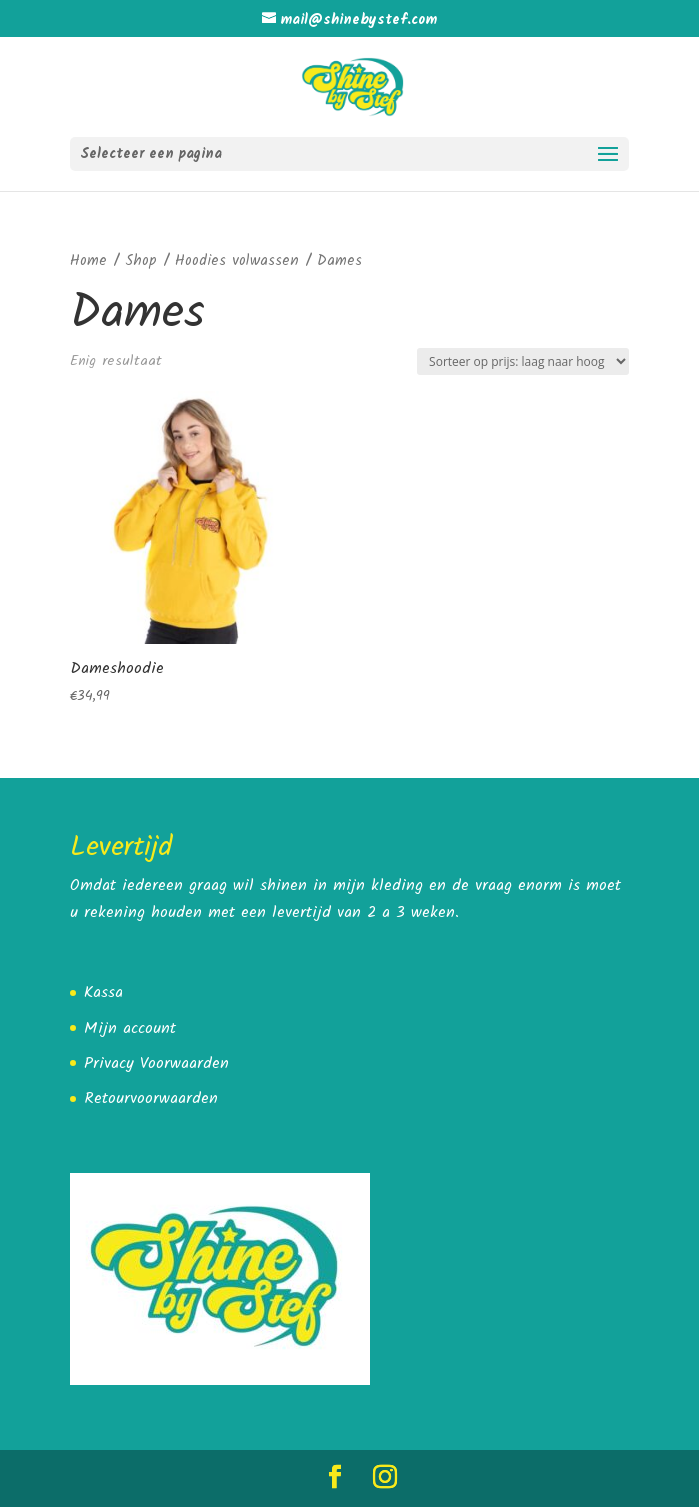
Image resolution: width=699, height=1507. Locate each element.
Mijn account (130, 1028)
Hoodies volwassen (237, 261)
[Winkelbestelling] (523, 361)
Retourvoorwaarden (151, 1098)
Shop (141, 261)
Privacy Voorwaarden (156, 1063)
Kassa (103, 992)
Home (88, 261)
